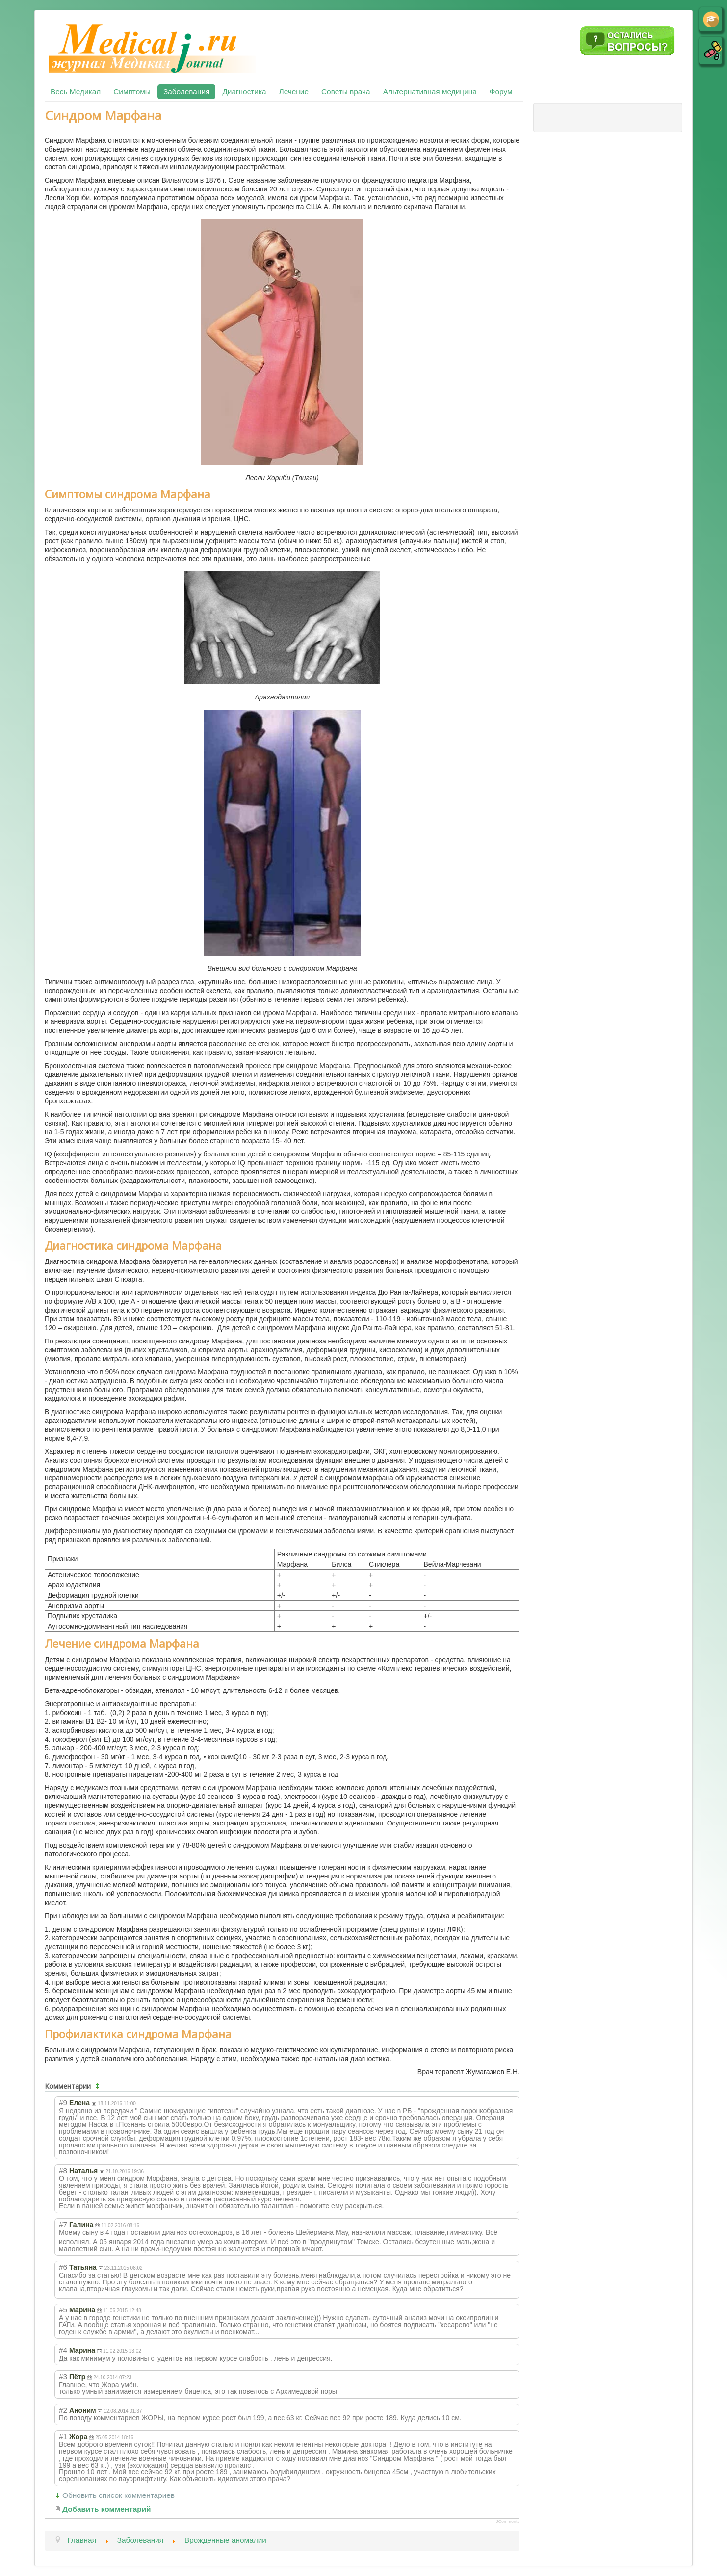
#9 (63, 2102)
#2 (63, 2410)
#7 (63, 2224)
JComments (507, 2521)
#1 (63, 2436)
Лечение (294, 91)
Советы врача (345, 91)
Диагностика (244, 91)
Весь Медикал (76, 91)
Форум (501, 91)
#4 (63, 2350)
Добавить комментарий (106, 2509)
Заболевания (186, 91)
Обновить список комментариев (118, 2495)
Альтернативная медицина (430, 91)
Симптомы (132, 91)
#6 (63, 2267)
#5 (63, 2310)
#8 (63, 2170)
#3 (63, 2376)
